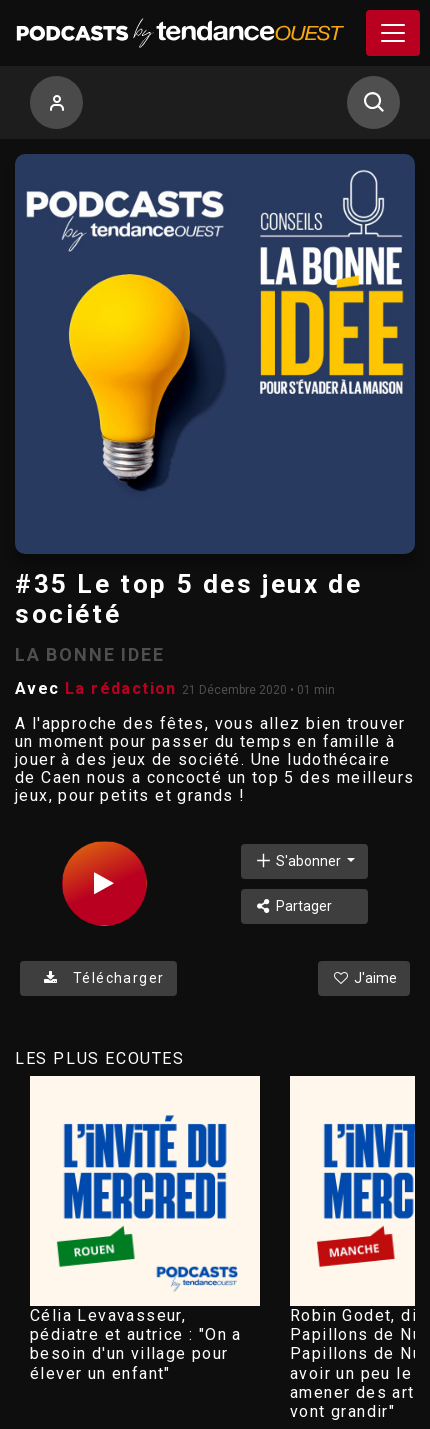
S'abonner (299, 860)
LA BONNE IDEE (89, 654)
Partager (293, 906)
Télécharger (98, 978)
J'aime (364, 978)
